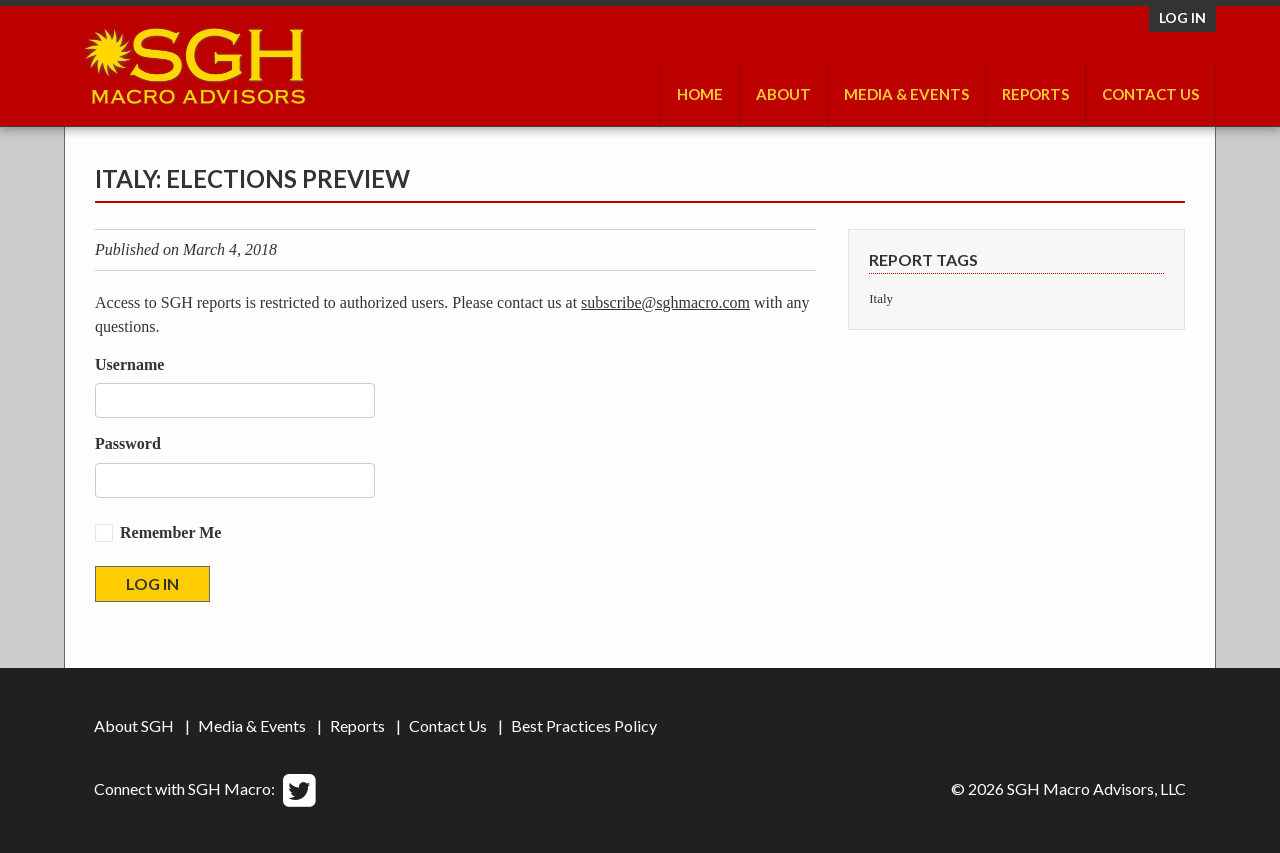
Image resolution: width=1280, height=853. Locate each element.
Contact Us (1150, 94)
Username (129, 364)
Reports (1035, 94)
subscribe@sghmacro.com (665, 302)
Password (128, 443)
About (783, 94)
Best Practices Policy (584, 725)
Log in (1182, 17)
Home (700, 94)
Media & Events (906, 94)
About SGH (134, 725)
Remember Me (170, 532)
